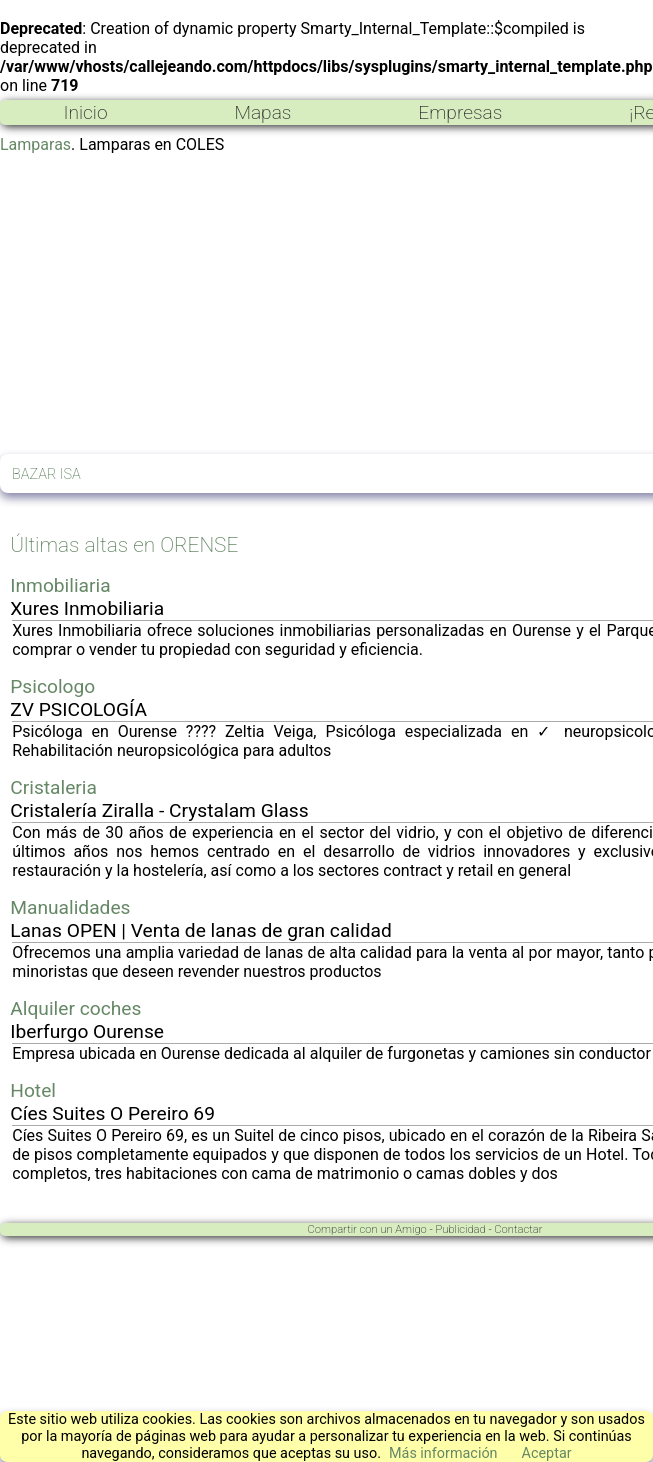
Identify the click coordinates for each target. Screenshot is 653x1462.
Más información (443, 1453)
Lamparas (35, 144)
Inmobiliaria (60, 585)
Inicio (85, 112)
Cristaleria (53, 787)
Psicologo (52, 686)
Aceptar (547, 1453)
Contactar (518, 1229)
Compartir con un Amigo (367, 1229)
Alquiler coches (75, 1008)
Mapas (262, 112)
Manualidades (70, 907)
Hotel (33, 1090)
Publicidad (460, 1229)
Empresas (460, 112)
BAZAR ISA (46, 474)
